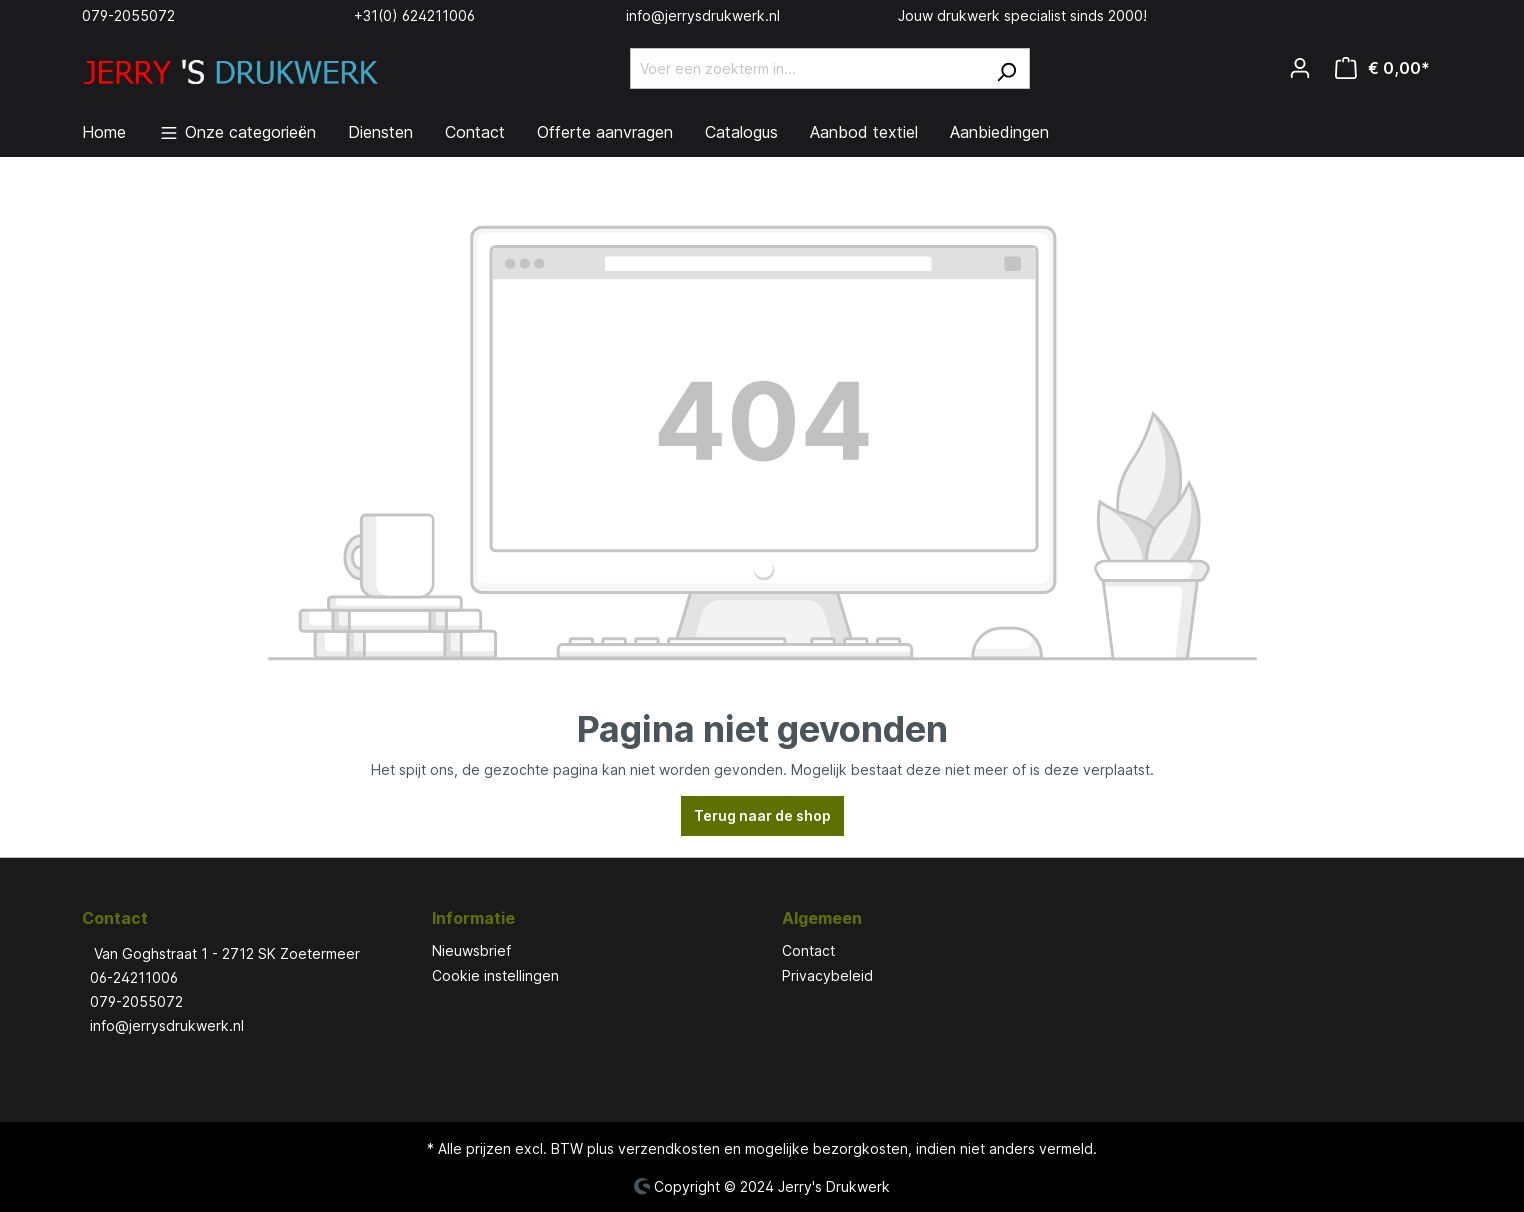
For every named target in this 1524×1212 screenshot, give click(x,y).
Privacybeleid (827, 975)
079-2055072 (128, 15)
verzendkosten (669, 1148)
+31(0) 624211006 (414, 15)
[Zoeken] (1006, 68)
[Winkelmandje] (1382, 68)
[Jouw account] (1300, 68)
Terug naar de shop (762, 815)
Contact (808, 950)
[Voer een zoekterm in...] (807, 68)
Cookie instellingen (495, 975)
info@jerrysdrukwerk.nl (703, 15)
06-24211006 (134, 977)
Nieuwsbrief (471, 950)
